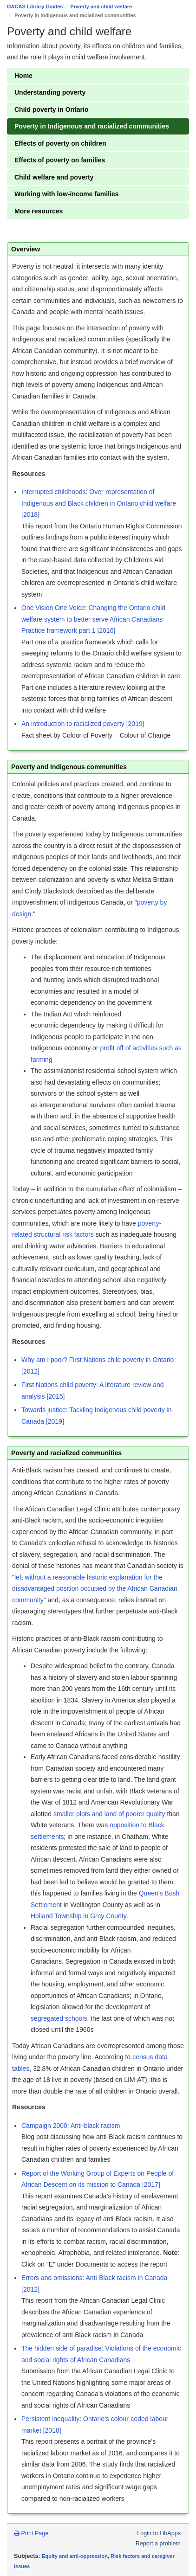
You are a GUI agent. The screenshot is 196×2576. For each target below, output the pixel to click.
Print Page (31, 2533)
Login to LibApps (159, 2533)
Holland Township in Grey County (78, 1916)
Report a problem (158, 2543)
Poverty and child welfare (101, 6)
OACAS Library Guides (35, 6)
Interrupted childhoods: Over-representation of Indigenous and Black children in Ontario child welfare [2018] (98, 503)
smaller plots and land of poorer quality (109, 1814)
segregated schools (59, 2018)
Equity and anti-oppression (75, 2556)
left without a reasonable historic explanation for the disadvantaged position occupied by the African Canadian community (94, 1589)
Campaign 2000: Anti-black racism (70, 2125)
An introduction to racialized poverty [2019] (83, 723)
